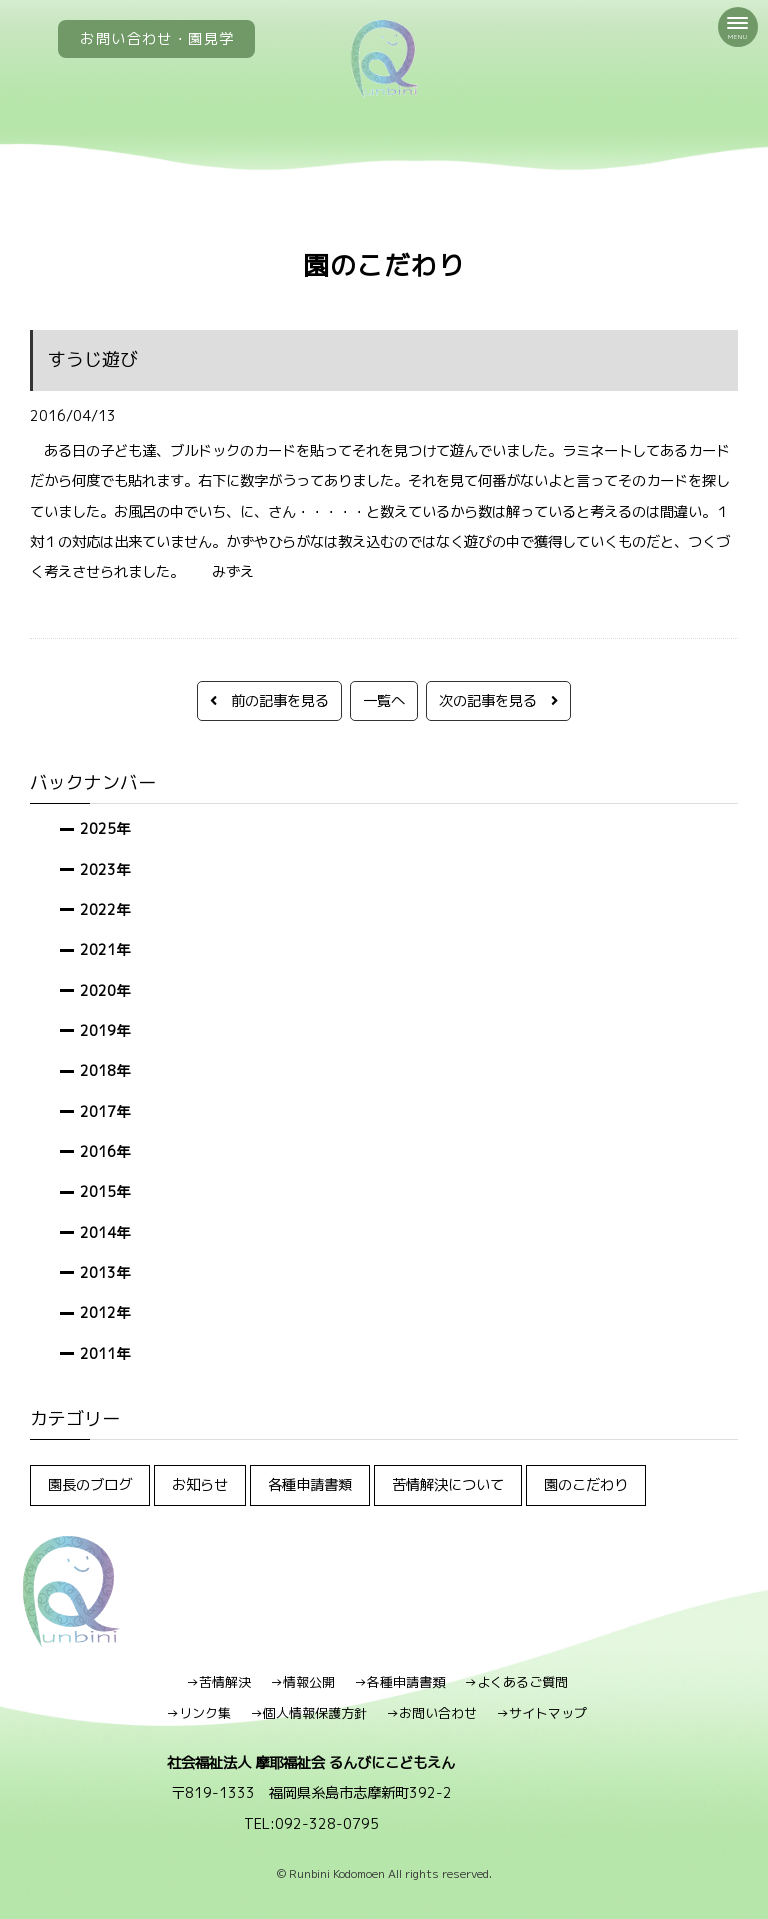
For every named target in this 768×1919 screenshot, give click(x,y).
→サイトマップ (541, 1713)
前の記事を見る (269, 700)
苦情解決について (448, 1484)
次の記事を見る (498, 700)
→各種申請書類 (399, 1682)
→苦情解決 (218, 1682)
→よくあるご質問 (516, 1682)
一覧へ (384, 700)
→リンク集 (198, 1713)
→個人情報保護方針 (308, 1713)
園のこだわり (586, 1484)
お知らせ (200, 1484)
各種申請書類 (310, 1484)
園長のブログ (90, 1484)
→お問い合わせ (431, 1713)
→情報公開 (302, 1682)
